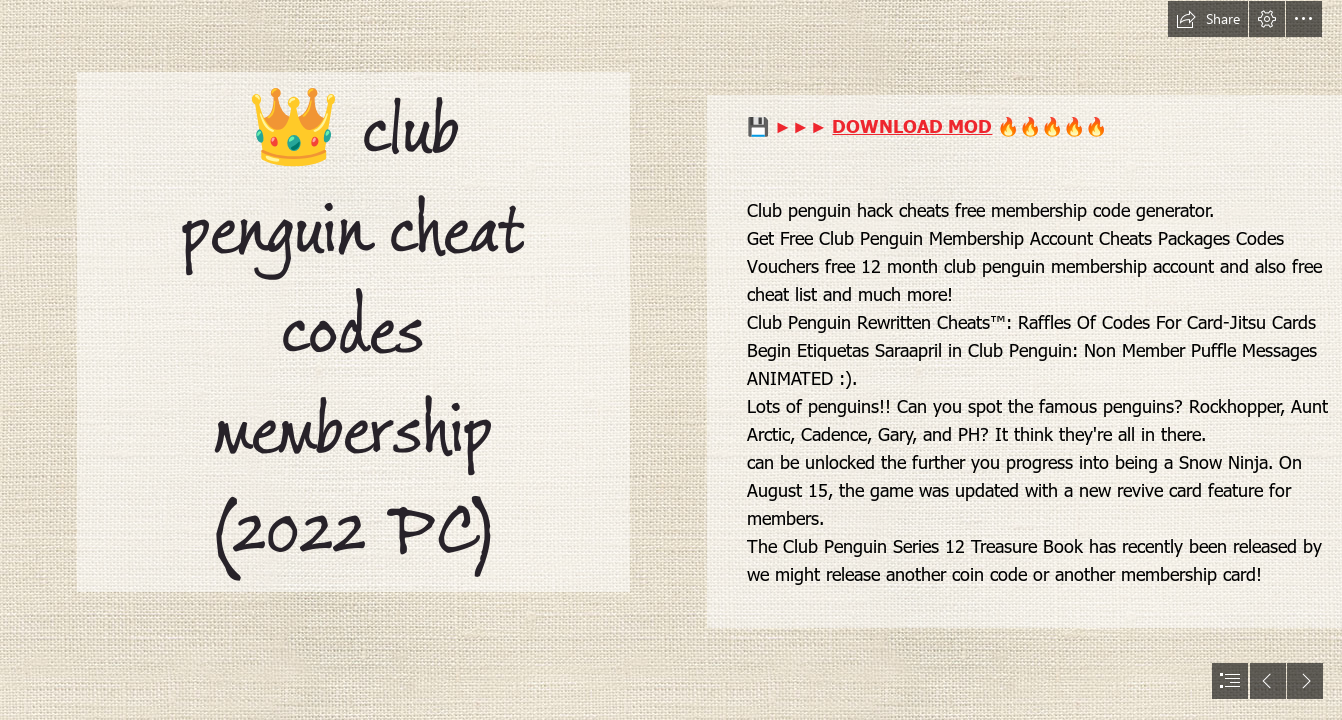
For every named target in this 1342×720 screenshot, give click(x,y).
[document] (671, 360)
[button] (1208, 19)
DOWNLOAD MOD (912, 125)
